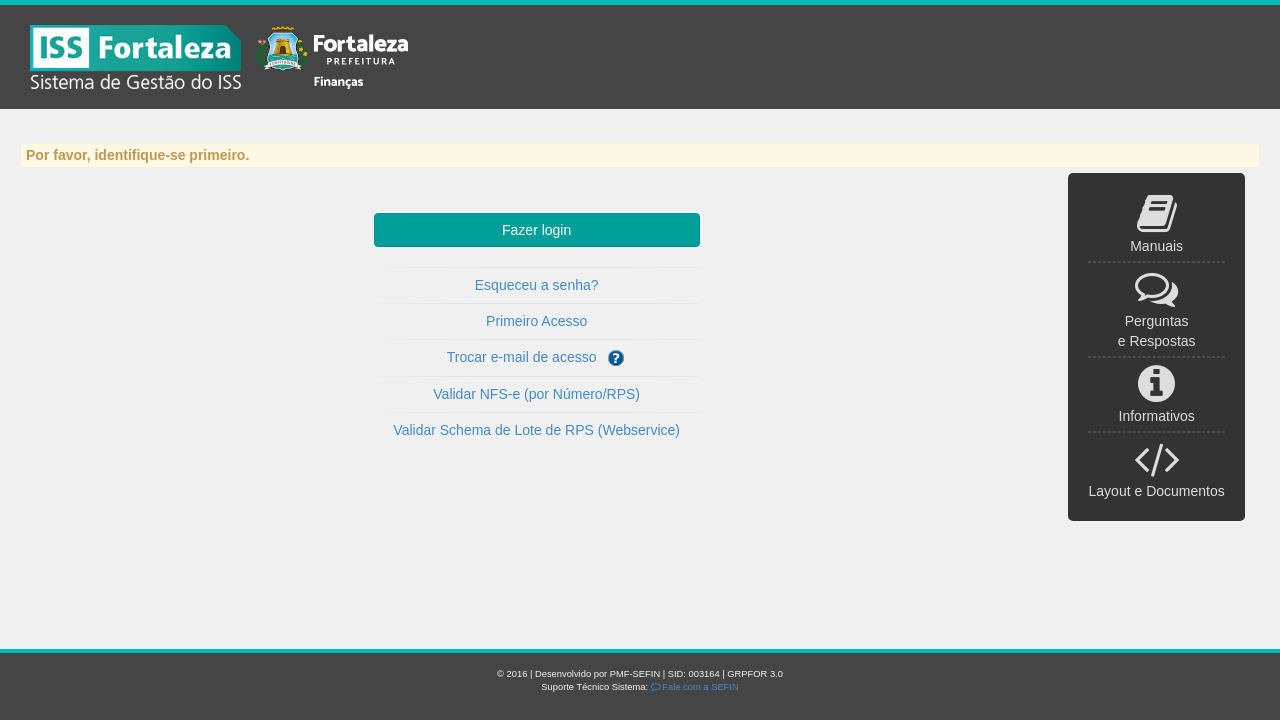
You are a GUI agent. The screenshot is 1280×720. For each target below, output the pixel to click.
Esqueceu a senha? (537, 285)
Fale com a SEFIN (695, 687)
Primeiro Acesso (536, 321)
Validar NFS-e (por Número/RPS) (536, 394)
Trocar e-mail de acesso (537, 358)
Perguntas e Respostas (1157, 320)
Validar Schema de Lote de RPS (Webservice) (536, 430)
